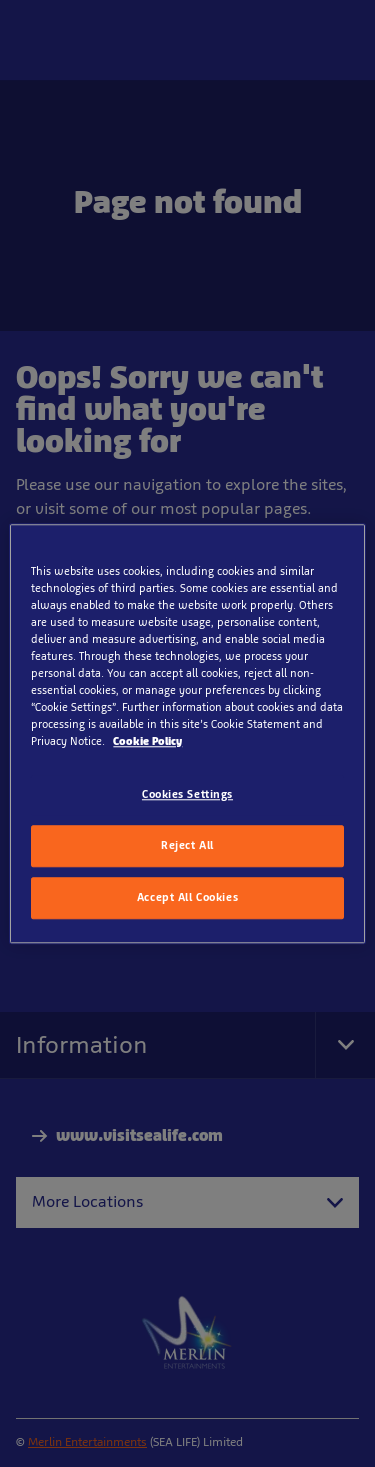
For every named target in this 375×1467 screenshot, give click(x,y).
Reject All (187, 845)
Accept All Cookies (187, 897)
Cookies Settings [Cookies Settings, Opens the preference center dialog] (187, 794)
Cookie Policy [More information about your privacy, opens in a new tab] (147, 741)
